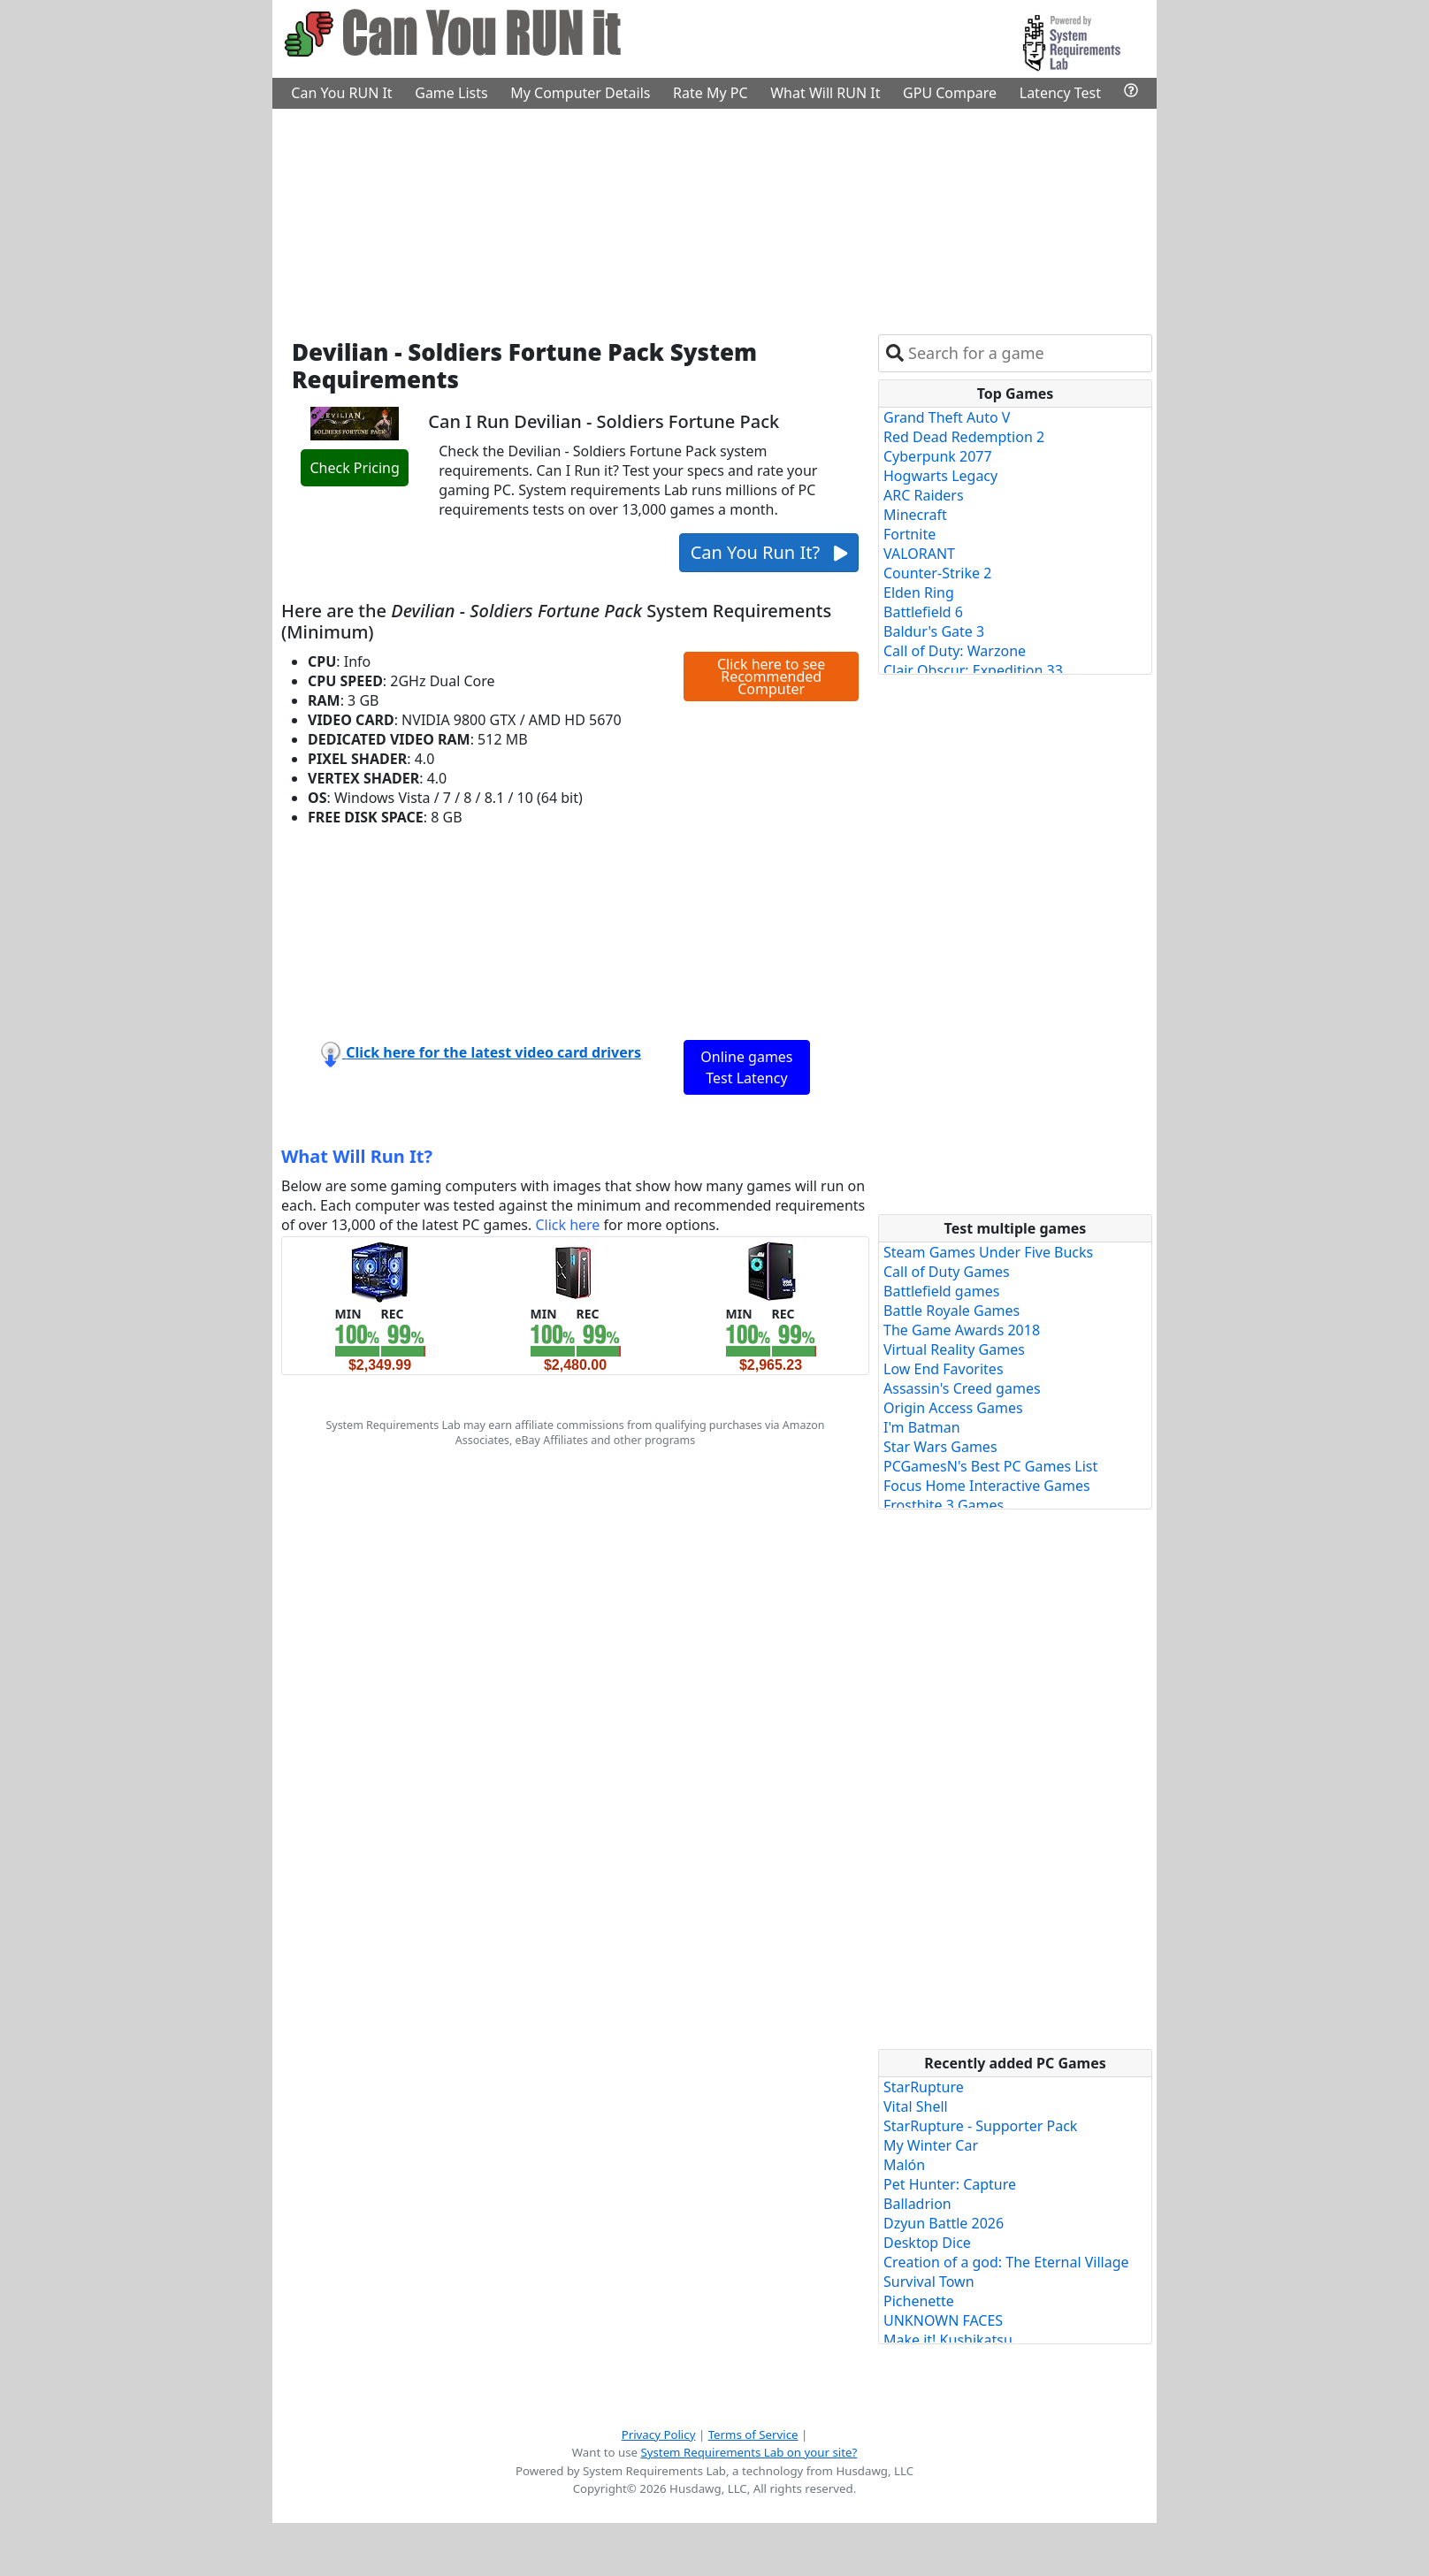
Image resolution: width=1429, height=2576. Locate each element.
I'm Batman (921, 1427)
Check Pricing (354, 468)
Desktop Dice (927, 2242)
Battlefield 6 (923, 612)
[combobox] (1026, 353)
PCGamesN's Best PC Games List (990, 1466)
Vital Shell (915, 2106)
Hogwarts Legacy (940, 475)
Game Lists (451, 93)
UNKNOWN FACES (943, 2320)
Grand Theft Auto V (946, 417)
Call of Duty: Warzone (954, 651)
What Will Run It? (356, 1156)
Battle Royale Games (951, 1310)
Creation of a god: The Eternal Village (1006, 2262)
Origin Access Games (953, 1408)
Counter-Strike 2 (937, 573)
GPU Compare (950, 93)
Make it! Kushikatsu (948, 2340)
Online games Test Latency (746, 1067)
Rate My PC (710, 93)
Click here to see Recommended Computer (771, 676)
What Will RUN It (825, 93)
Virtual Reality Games (954, 1349)
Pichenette (918, 2301)
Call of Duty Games (946, 1271)
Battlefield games (941, 1291)
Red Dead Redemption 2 (963, 437)
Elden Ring (918, 592)
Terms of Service (753, 2434)
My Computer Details (580, 93)
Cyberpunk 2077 (937, 456)
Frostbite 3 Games (943, 1505)
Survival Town (928, 2281)
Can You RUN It (341, 93)
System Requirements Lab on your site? (748, 2452)
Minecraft (915, 514)
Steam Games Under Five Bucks (988, 1252)
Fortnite (909, 534)
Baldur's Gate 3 (933, 631)
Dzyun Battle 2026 (943, 2223)
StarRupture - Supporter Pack (980, 2126)
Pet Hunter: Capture (949, 2184)
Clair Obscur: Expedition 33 (973, 670)
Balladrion (917, 2203)
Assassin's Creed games (962, 1388)
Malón (904, 2165)
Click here (567, 1224)
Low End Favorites (943, 1369)
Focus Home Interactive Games (986, 1485)
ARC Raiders (923, 495)
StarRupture (923, 2087)
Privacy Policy (659, 2434)
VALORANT (919, 553)
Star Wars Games (940, 1446)
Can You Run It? (769, 552)
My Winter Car (930, 2145)
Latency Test (1060, 93)
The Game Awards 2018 (961, 1330)
